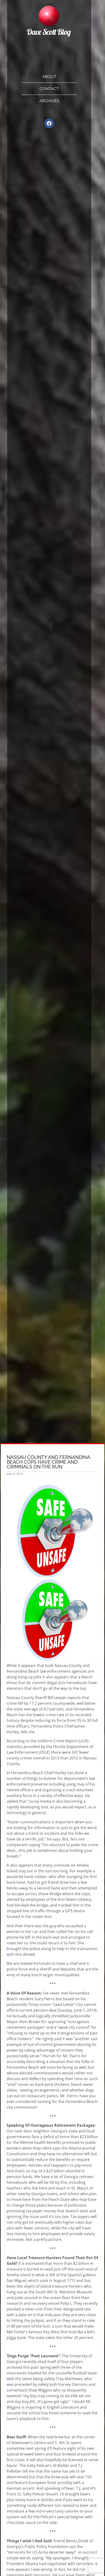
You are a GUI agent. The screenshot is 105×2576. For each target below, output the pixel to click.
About (49, 76)
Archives (49, 100)
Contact (49, 88)
